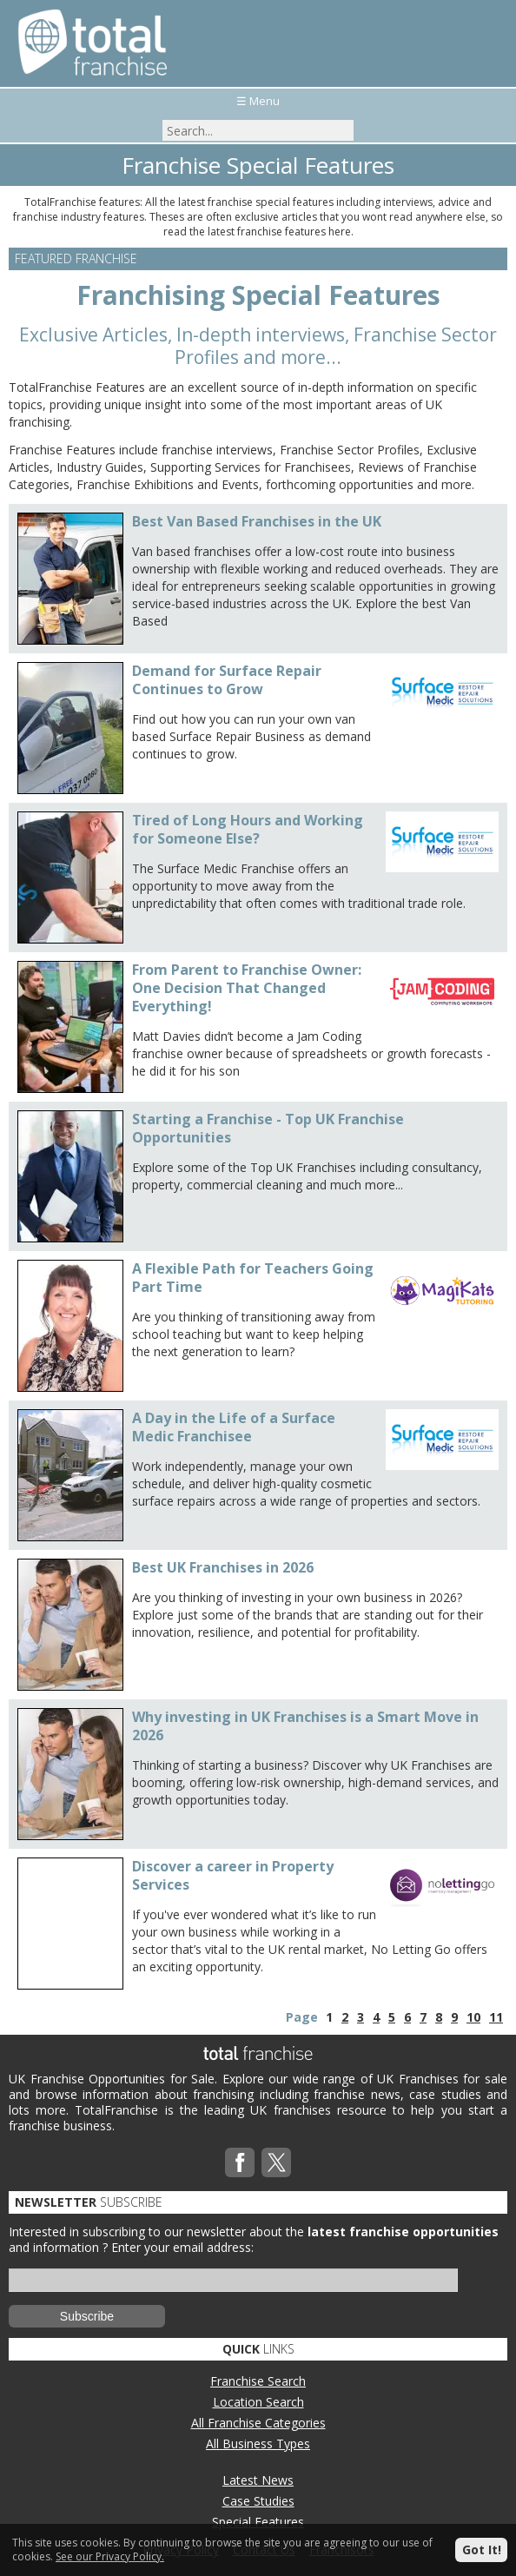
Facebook (240, 2162)
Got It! (481, 2549)
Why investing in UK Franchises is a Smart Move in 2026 (305, 1726)
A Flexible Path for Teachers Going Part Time (253, 1277)
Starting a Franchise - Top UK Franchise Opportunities (268, 1128)
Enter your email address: (182, 2247)
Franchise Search (258, 2381)
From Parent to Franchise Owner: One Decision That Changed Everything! (246, 988)
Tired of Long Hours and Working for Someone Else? (247, 829)
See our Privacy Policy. (110, 2556)
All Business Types (258, 2443)
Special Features (258, 2521)
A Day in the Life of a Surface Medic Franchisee (233, 1427)
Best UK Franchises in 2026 (223, 1567)
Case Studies (258, 2501)
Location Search (258, 2402)
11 (496, 2017)
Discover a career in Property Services (233, 1875)
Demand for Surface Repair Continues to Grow (226, 680)
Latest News (258, 2480)
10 (473, 2017)
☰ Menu (258, 101)
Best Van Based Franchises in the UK (256, 521)
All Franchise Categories (258, 2422)
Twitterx (276, 2162)
